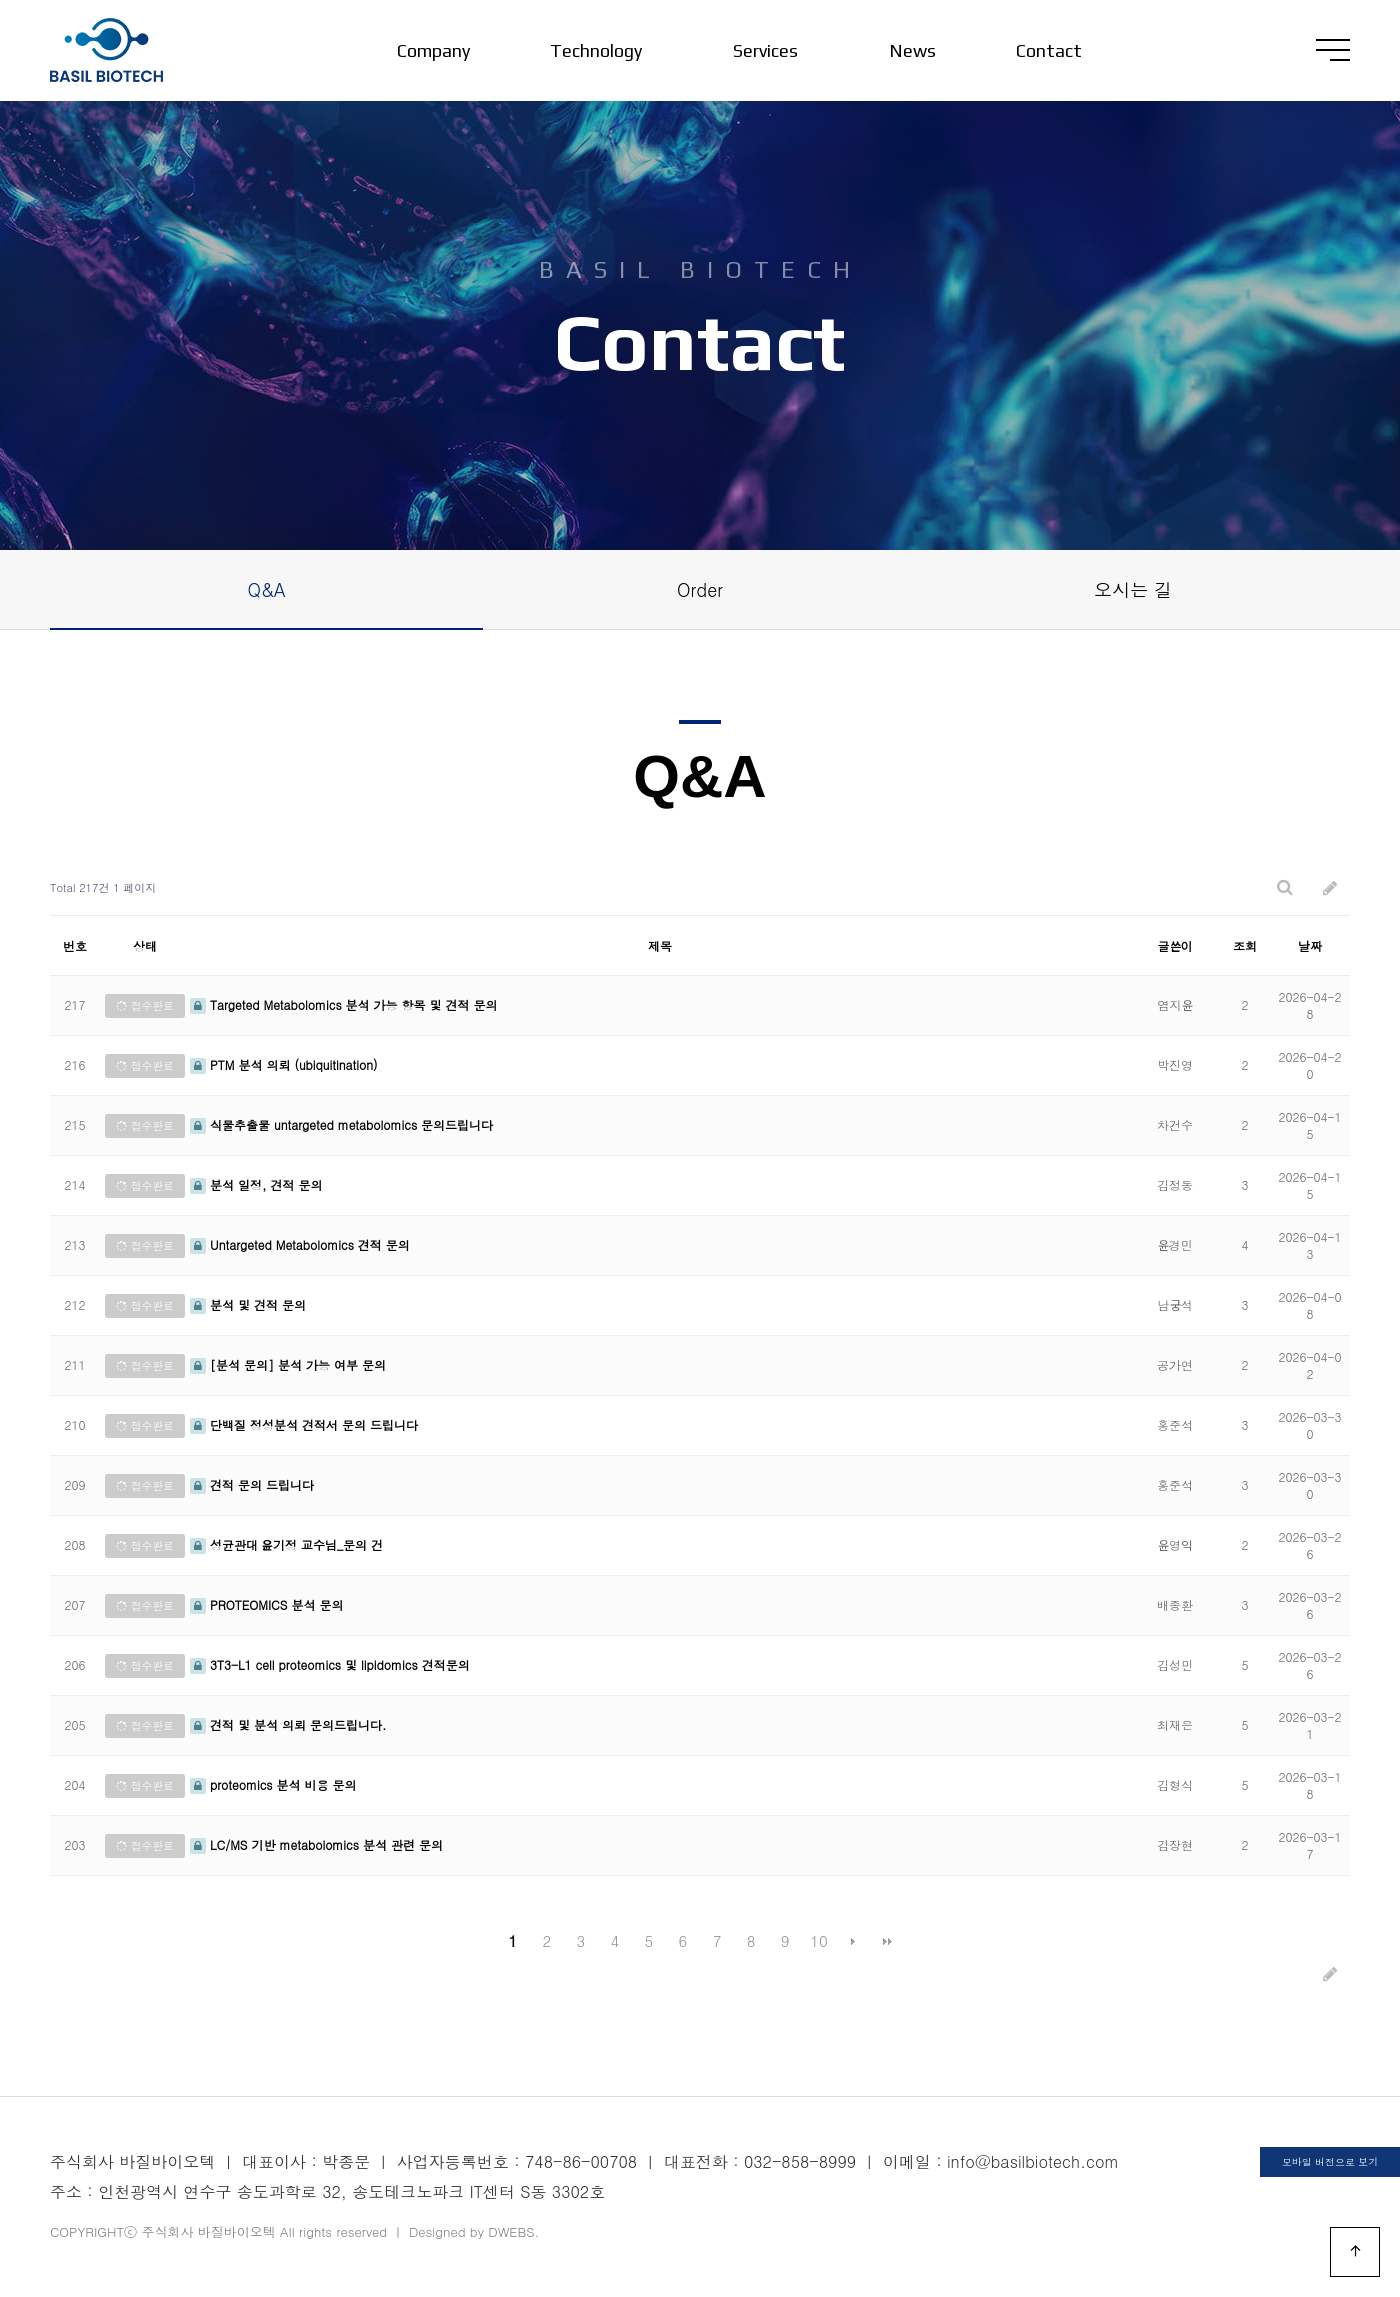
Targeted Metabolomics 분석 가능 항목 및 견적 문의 (344, 1004)
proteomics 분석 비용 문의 (273, 1784)
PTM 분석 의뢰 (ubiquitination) (284, 1064)
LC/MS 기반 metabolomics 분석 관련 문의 (316, 1844)
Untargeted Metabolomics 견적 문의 (300, 1244)
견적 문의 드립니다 (252, 1484)
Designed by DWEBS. (474, 2231)
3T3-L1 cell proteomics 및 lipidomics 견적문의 (330, 1664)
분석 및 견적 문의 (248, 1304)
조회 (1245, 945)
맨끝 (887, 1941)
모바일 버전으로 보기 (1330, 2162)
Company (433, 50)
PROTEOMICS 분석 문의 (266, 1604)
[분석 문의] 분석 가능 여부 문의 (288, 1364)
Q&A (267, 589)
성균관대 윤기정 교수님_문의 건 (286, 1544)
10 (819, 1940)
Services (765, 50)
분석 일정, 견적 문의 (256, 1184)
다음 (853, 1941)
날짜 (1310, 945)
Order (700, 589)
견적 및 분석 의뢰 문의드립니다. (288, 1724)
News (912, 50)
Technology (596, 50)
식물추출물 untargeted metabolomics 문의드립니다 (341, 1124)
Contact (1049, 50)
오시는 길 (1133, 589)
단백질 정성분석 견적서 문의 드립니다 (304, 1424)
